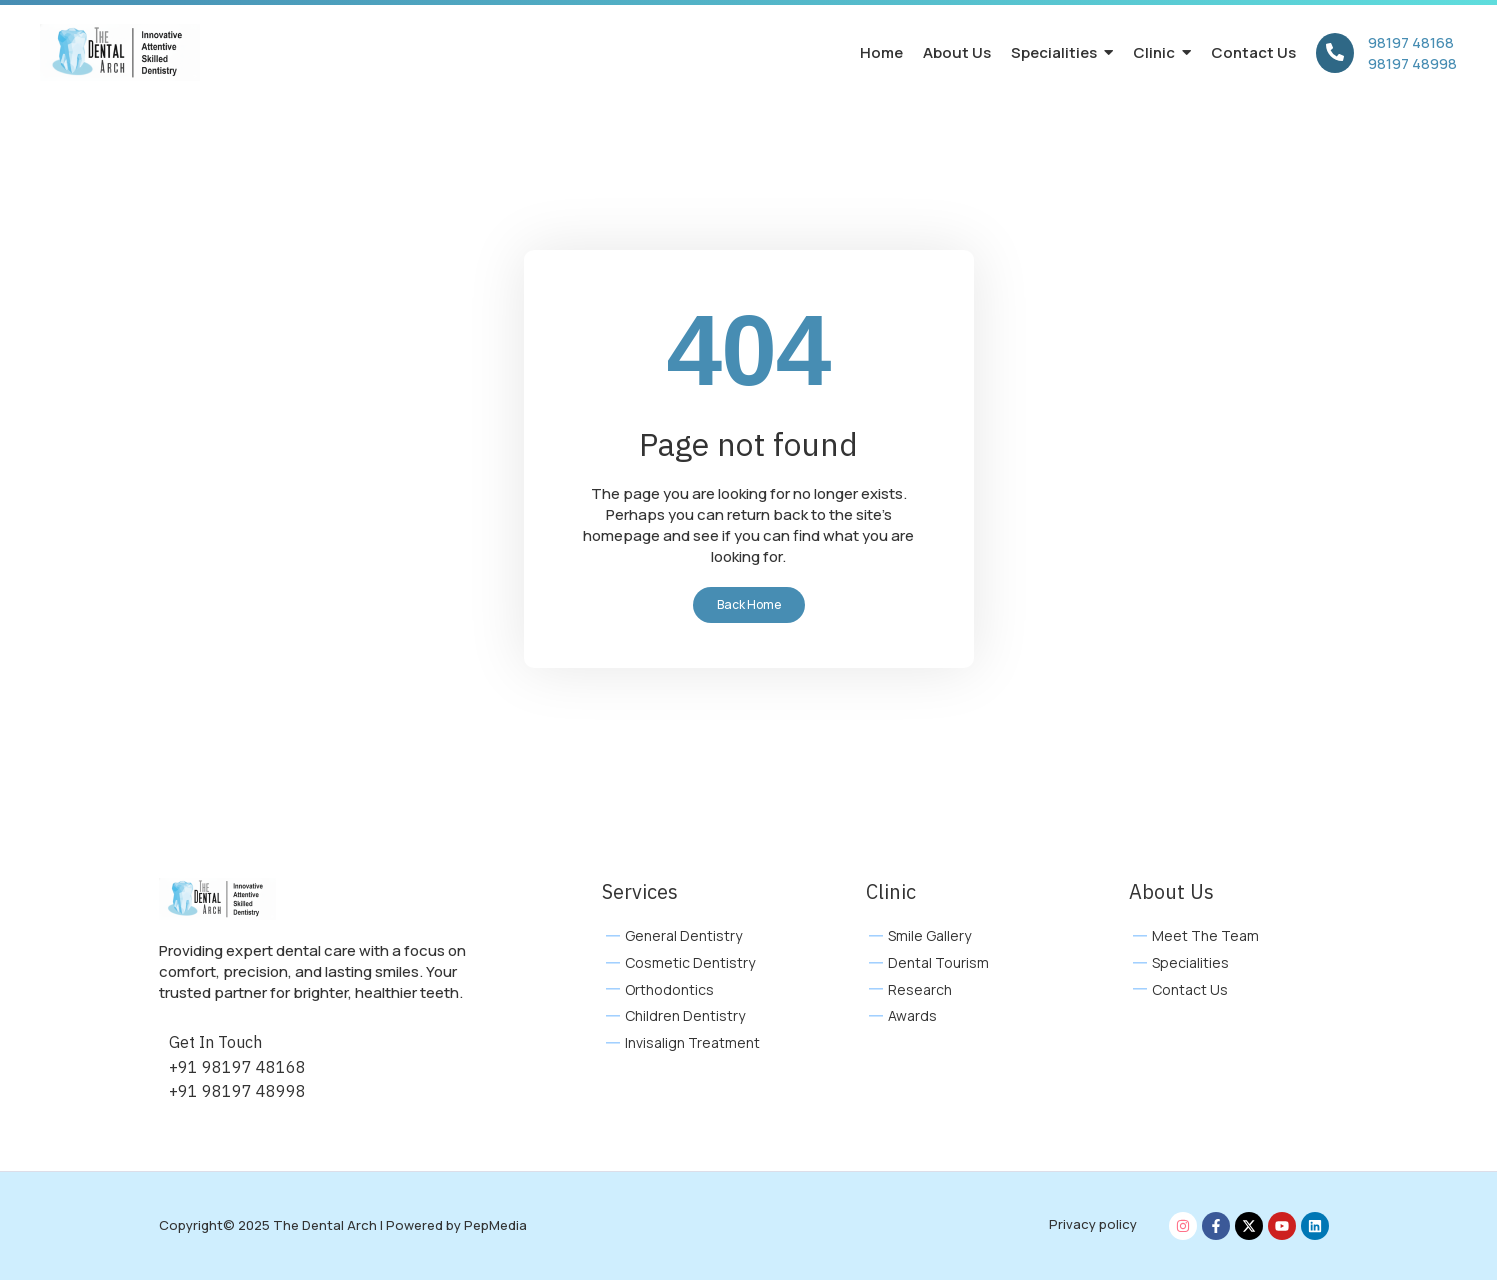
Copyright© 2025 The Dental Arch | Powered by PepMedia (343, 1227)
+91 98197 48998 (237, 1093)
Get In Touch (215, 1044)
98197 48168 (1411, 42)
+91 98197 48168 (237, 1069)
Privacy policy (1093, 1226)
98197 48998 (1412, 63)
